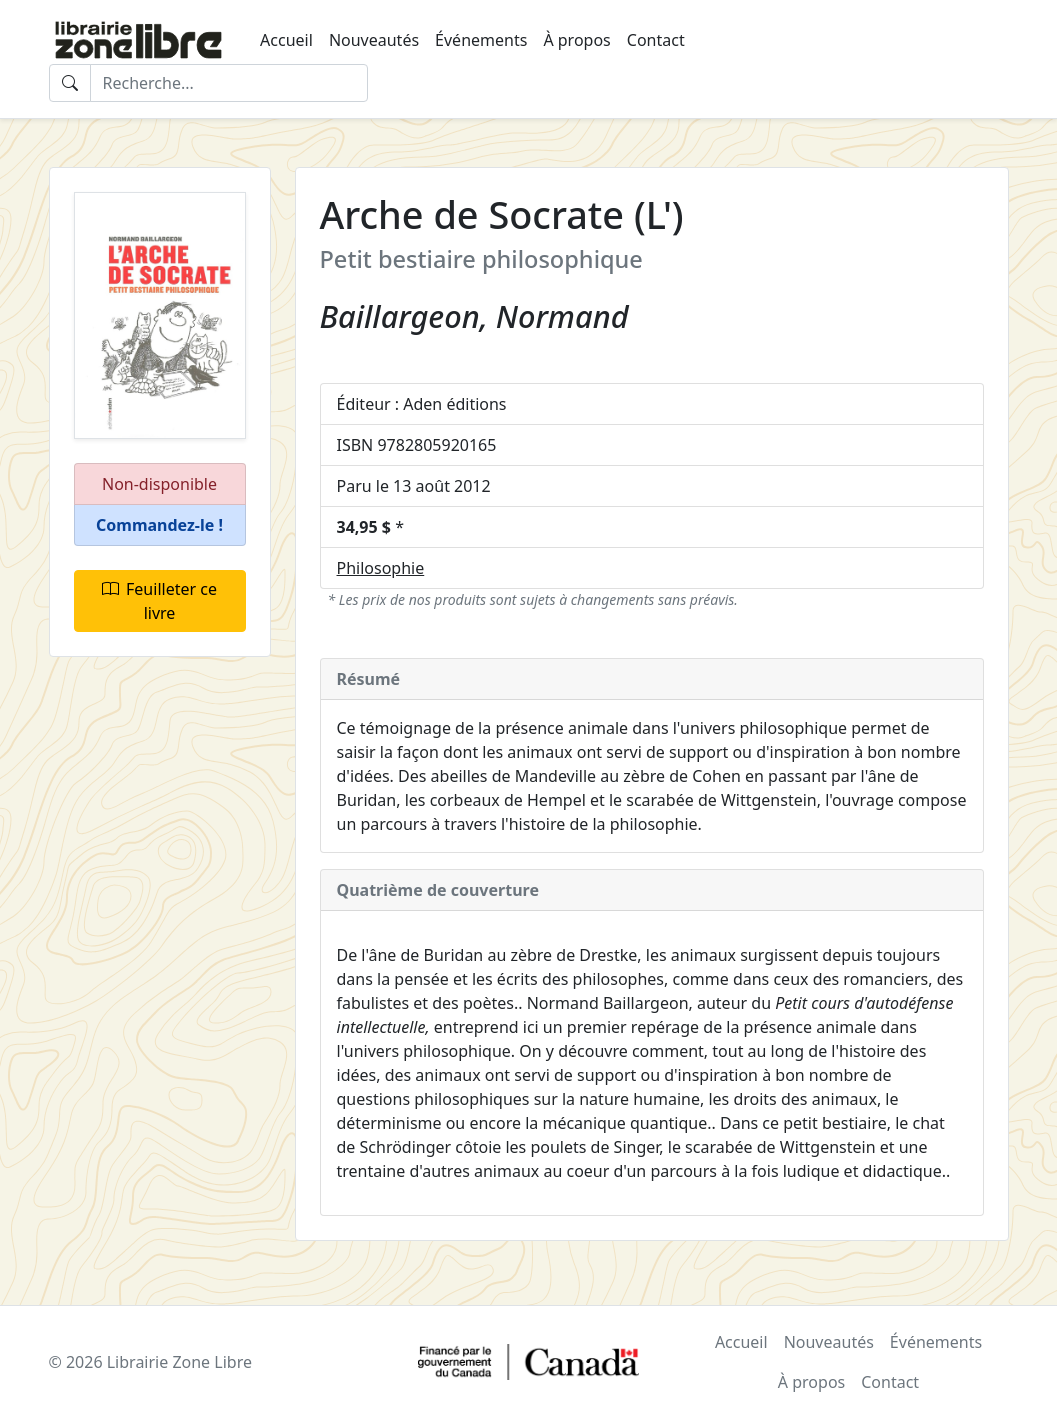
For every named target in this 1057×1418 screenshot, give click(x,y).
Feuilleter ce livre (159, 601)
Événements (481, 40)
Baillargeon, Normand (474, 316)
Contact (656, 40)
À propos (576, 40)
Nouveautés (374, 40)
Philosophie (381, 568)
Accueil (286, 40)
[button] (160, 525)
